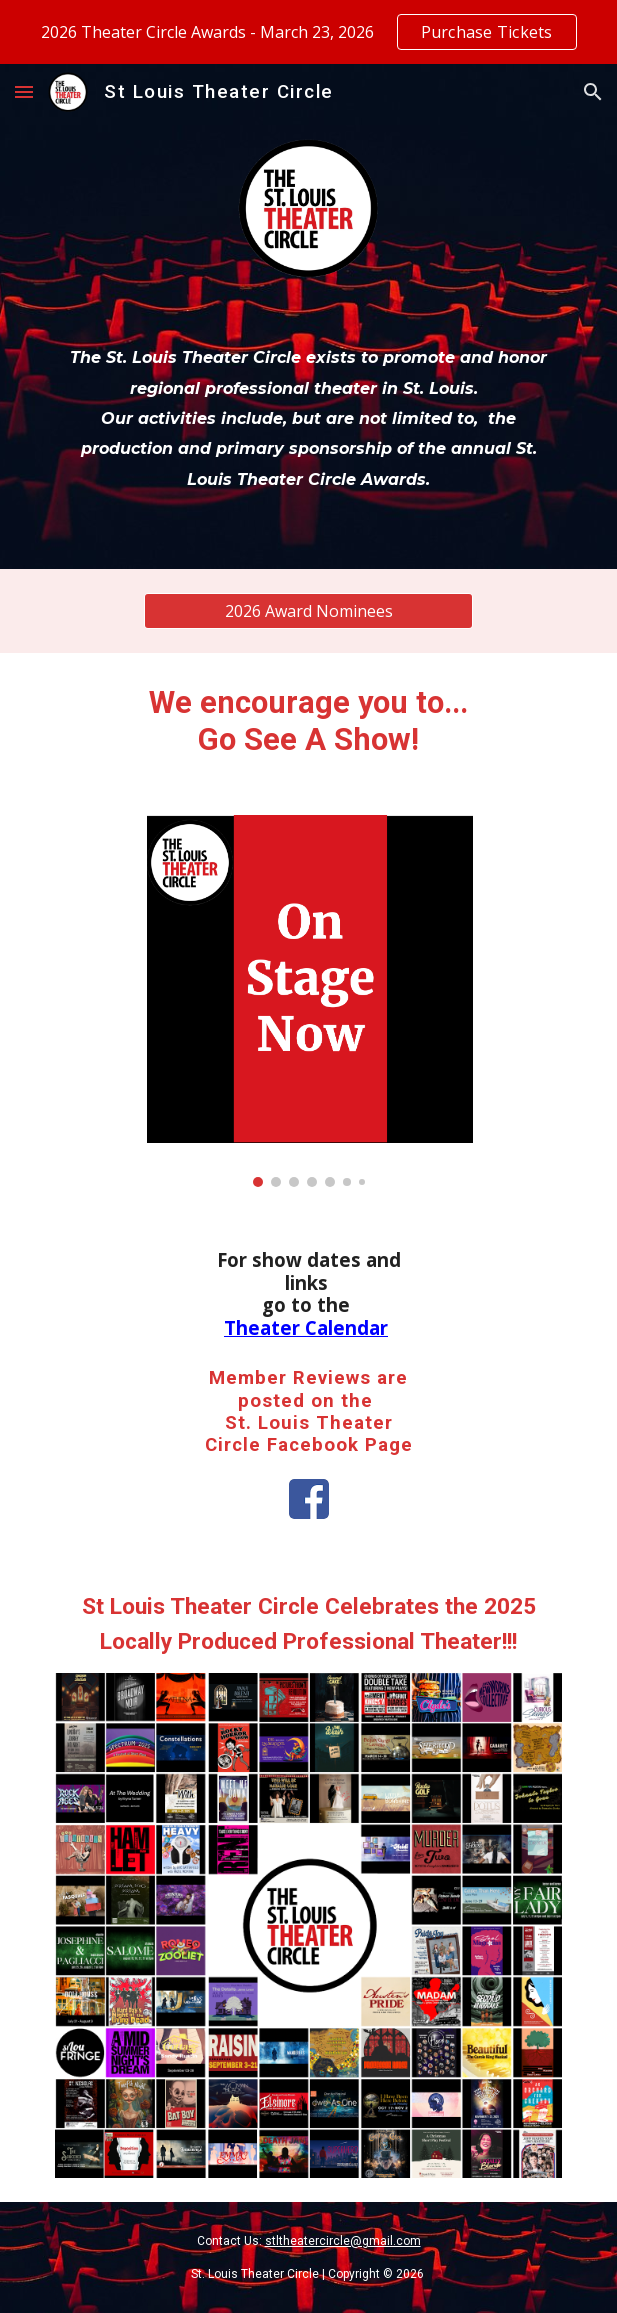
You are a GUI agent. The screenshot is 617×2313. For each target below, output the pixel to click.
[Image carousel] (308, 1001)
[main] (308, 416)
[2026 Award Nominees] (308, 611)
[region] (308, 32)
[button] (24, 91)
